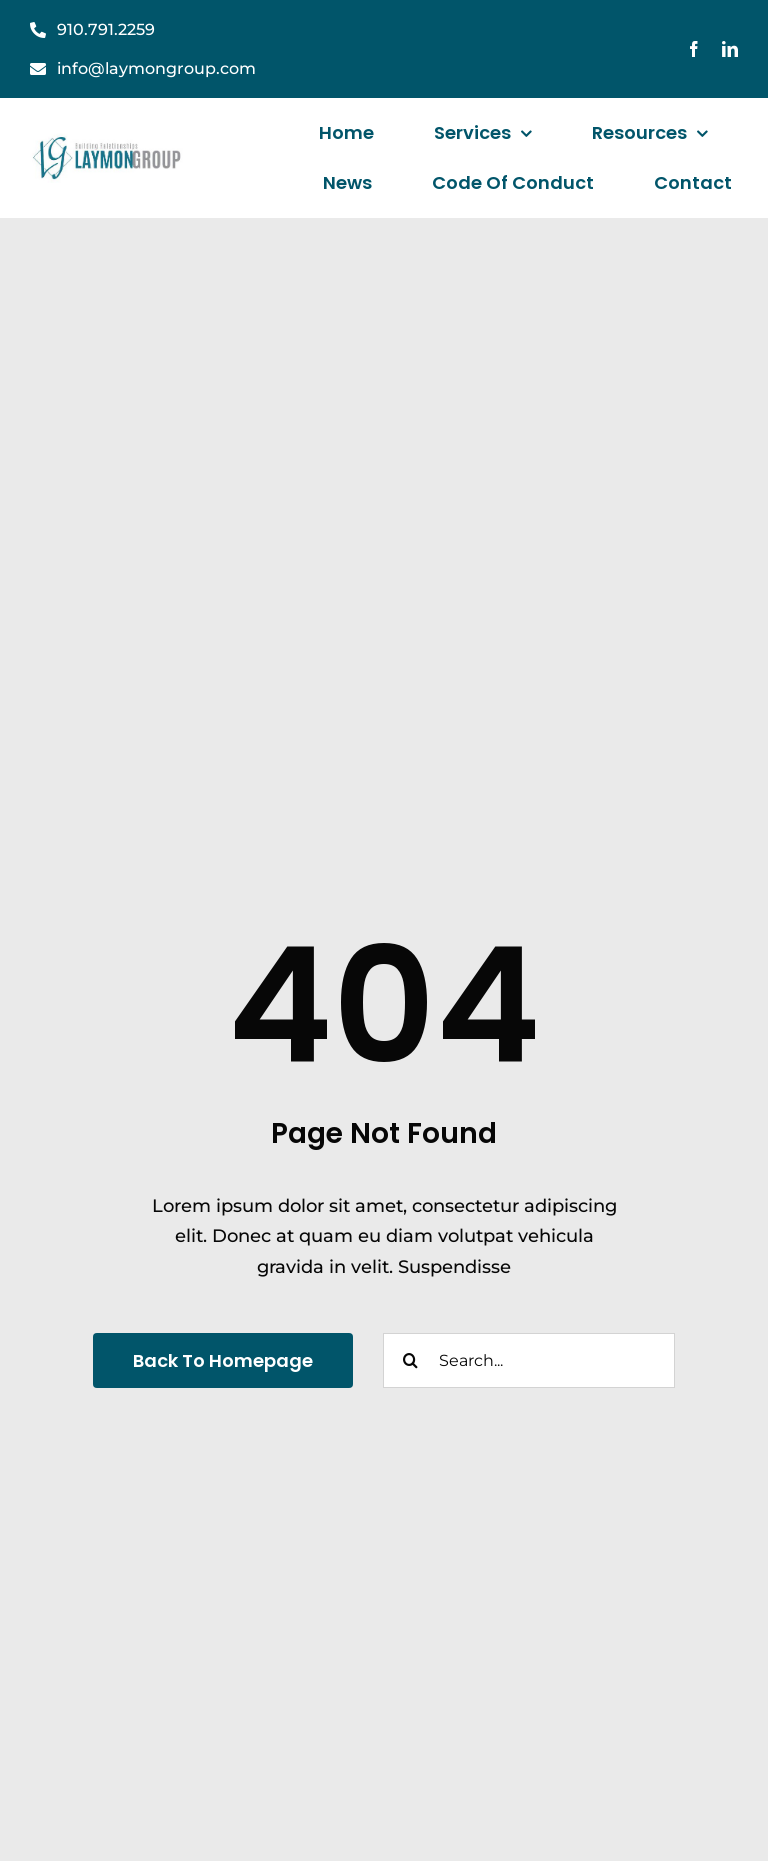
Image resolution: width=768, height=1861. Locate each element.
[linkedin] (730, 49)
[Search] (410, 1360)
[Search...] (529, 1360)
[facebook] (694, 49)
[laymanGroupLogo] (108, 142)
